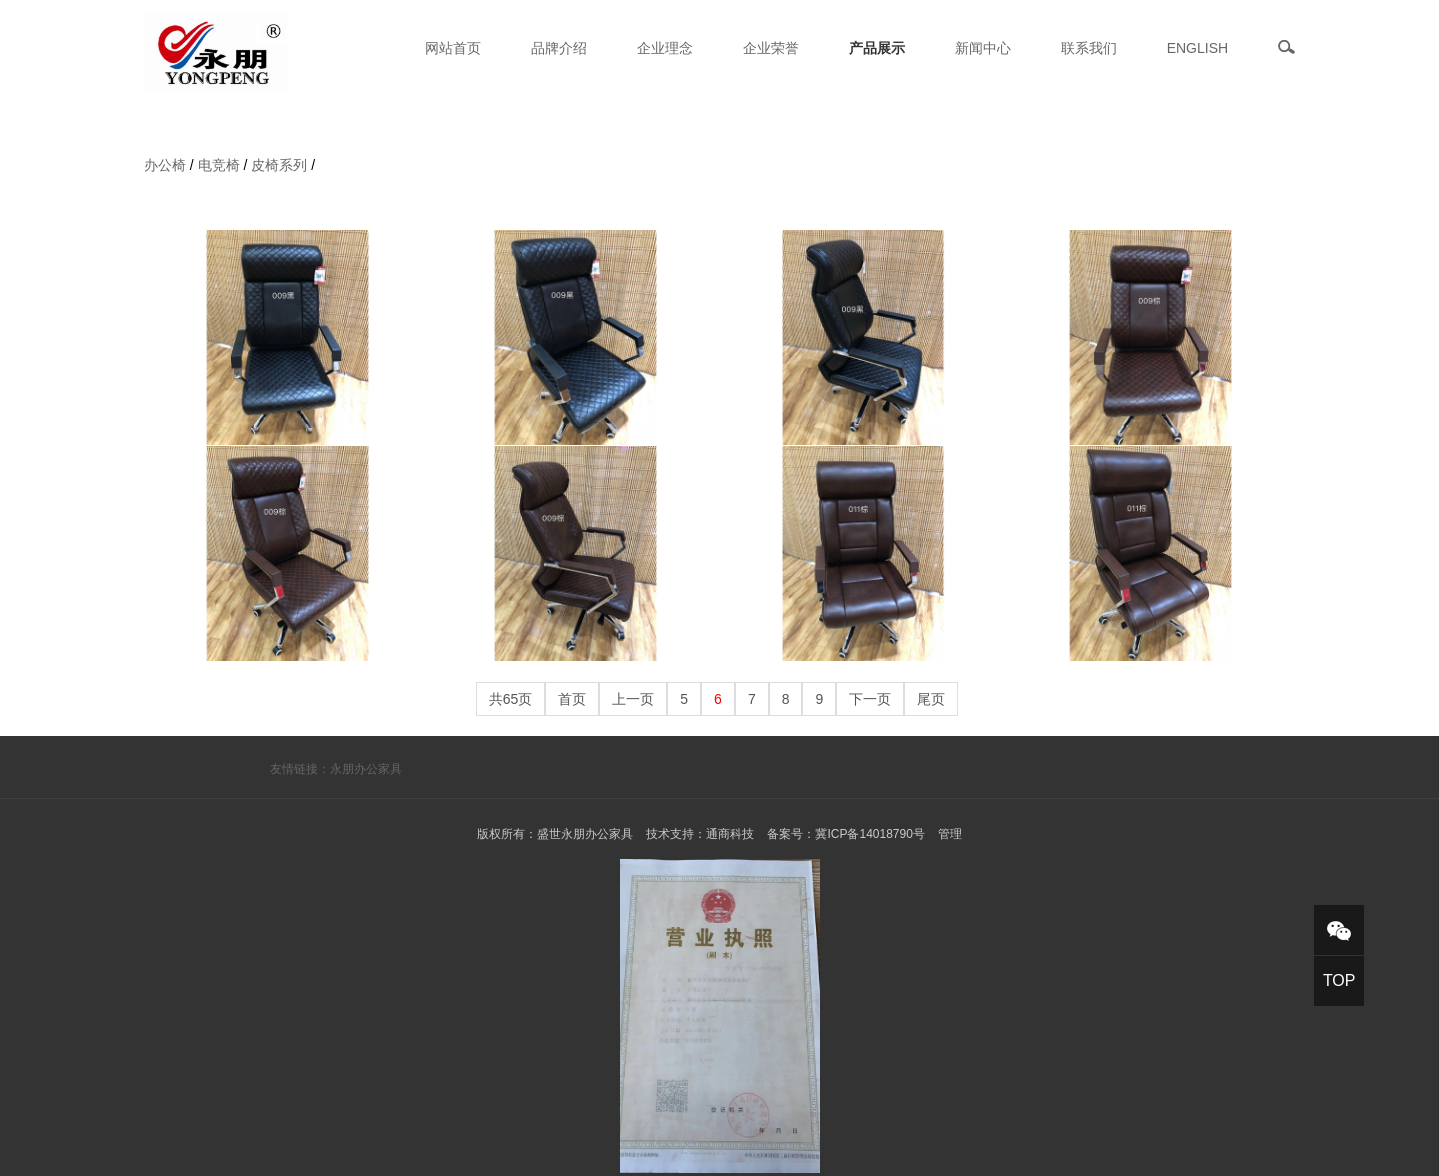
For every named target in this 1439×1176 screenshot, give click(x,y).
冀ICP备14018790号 (869, 834)
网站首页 (453, 48)
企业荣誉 (771, 48)
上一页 (633, 699)
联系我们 (1089, 48)
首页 (572, 699)
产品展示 (877, 48)
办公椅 (165, 165)
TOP (1339, 980)
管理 (950, 834)
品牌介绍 (559, 48)
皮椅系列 (279, 165)
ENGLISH (1197, 48)
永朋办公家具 (366, 769)
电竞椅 (219, 165)
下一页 (870, 699)
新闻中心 (983, 48)
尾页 (931, 699)
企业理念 (665, 48)
